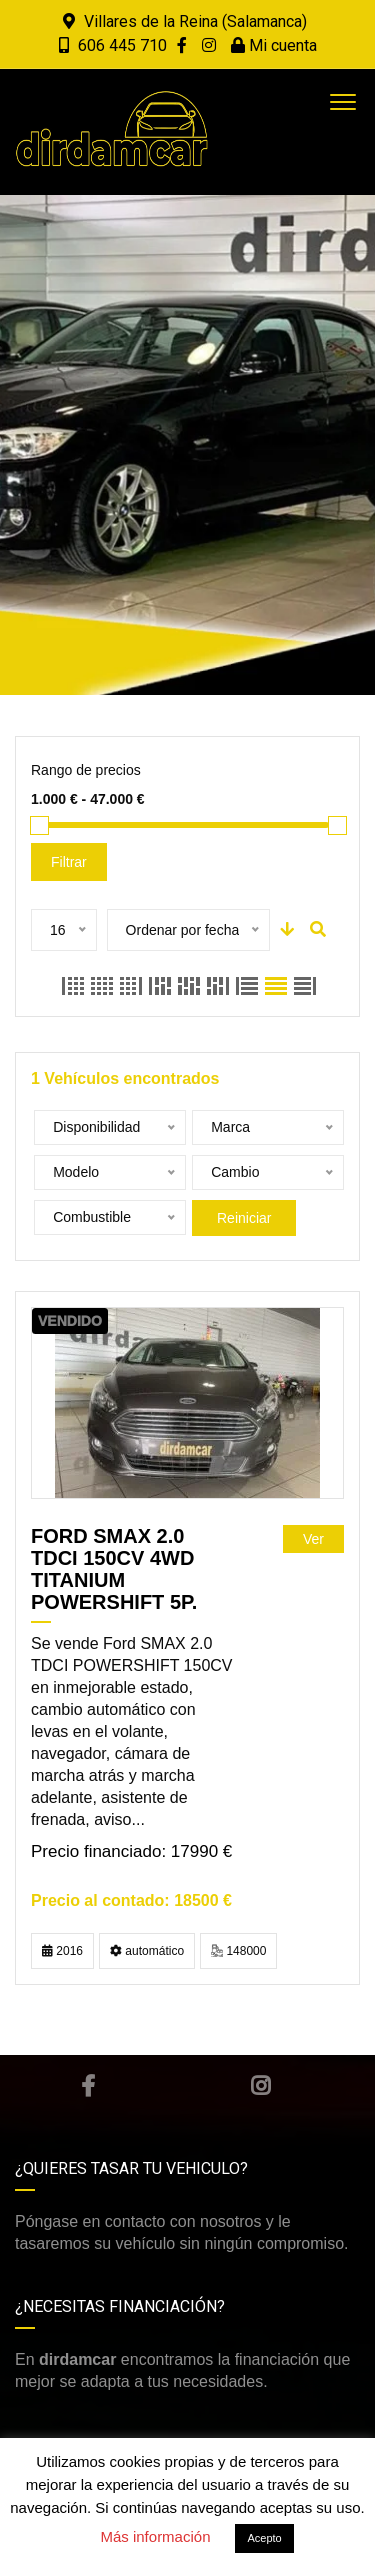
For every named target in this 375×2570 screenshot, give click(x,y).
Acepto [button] (264, 2538)
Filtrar (69, 862)
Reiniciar (244, 1218)
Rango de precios (86, 770)
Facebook (88, 2086)
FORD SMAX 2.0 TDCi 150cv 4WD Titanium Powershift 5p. (114, 1569)
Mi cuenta (274, 45)
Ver (313, 1539)
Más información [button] (155, 2536)
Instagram (260, 2086)
